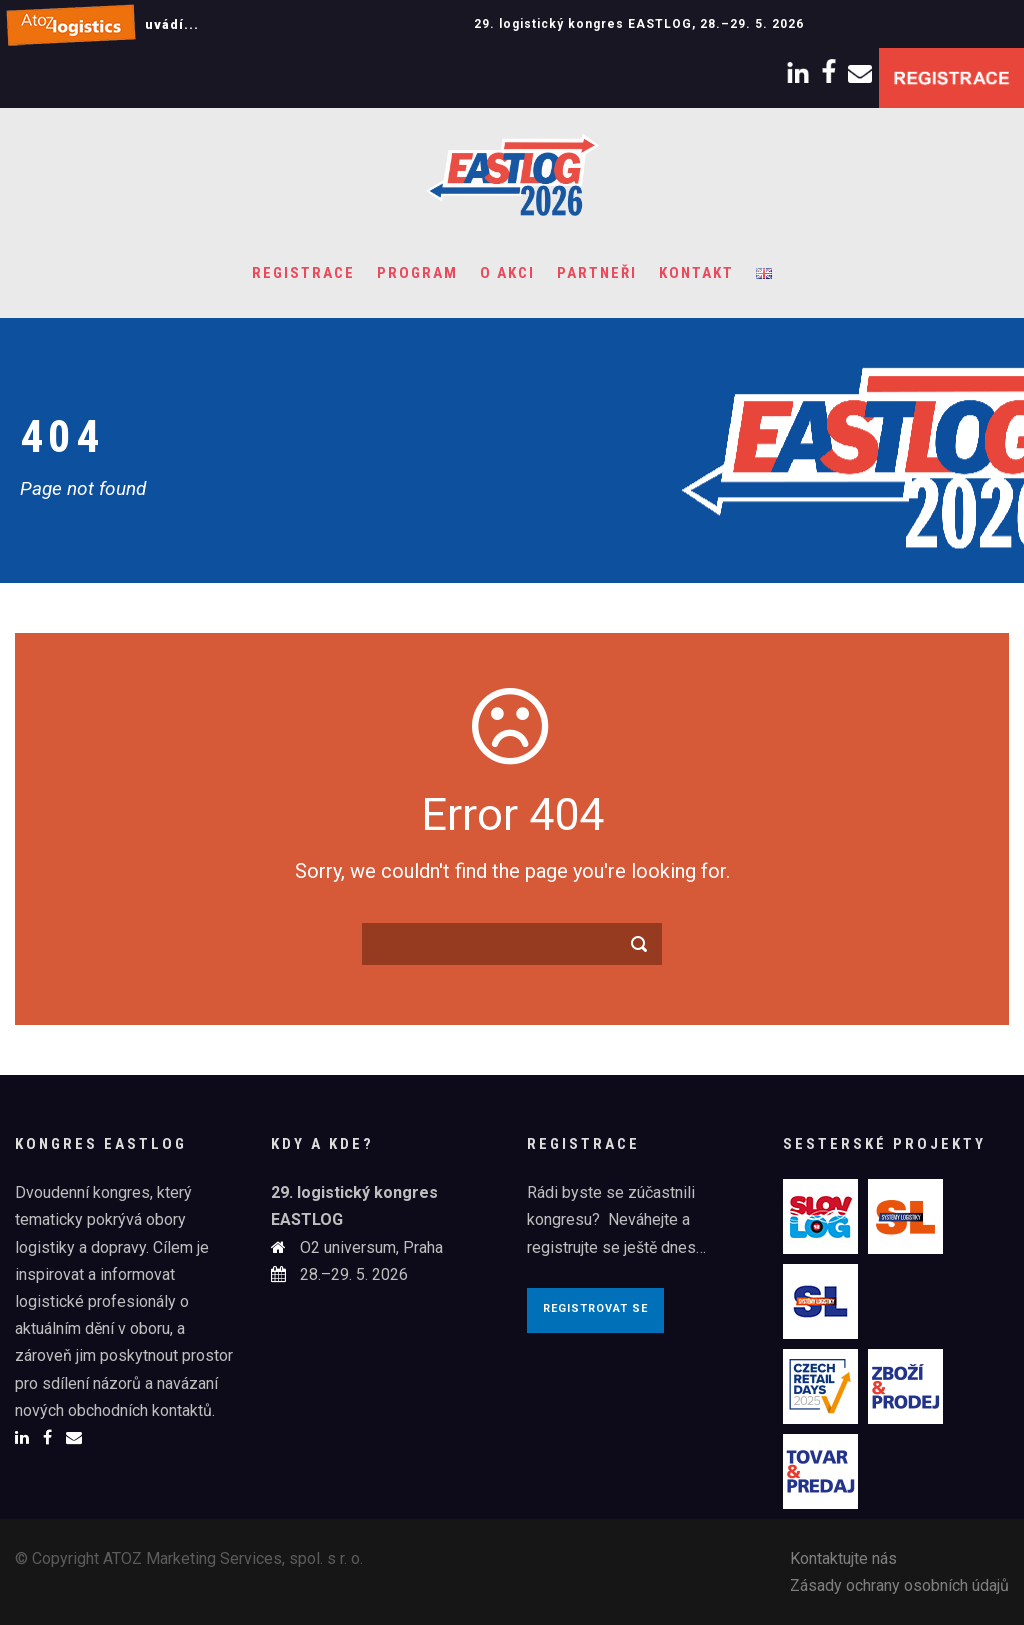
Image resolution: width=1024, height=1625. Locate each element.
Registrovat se (595, 1308)
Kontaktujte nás (843, 1558)
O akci (507, 273)
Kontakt (696, 273)
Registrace (303, 273)
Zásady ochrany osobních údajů (899, 1585)
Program (417, 273)
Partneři (597, 273)
